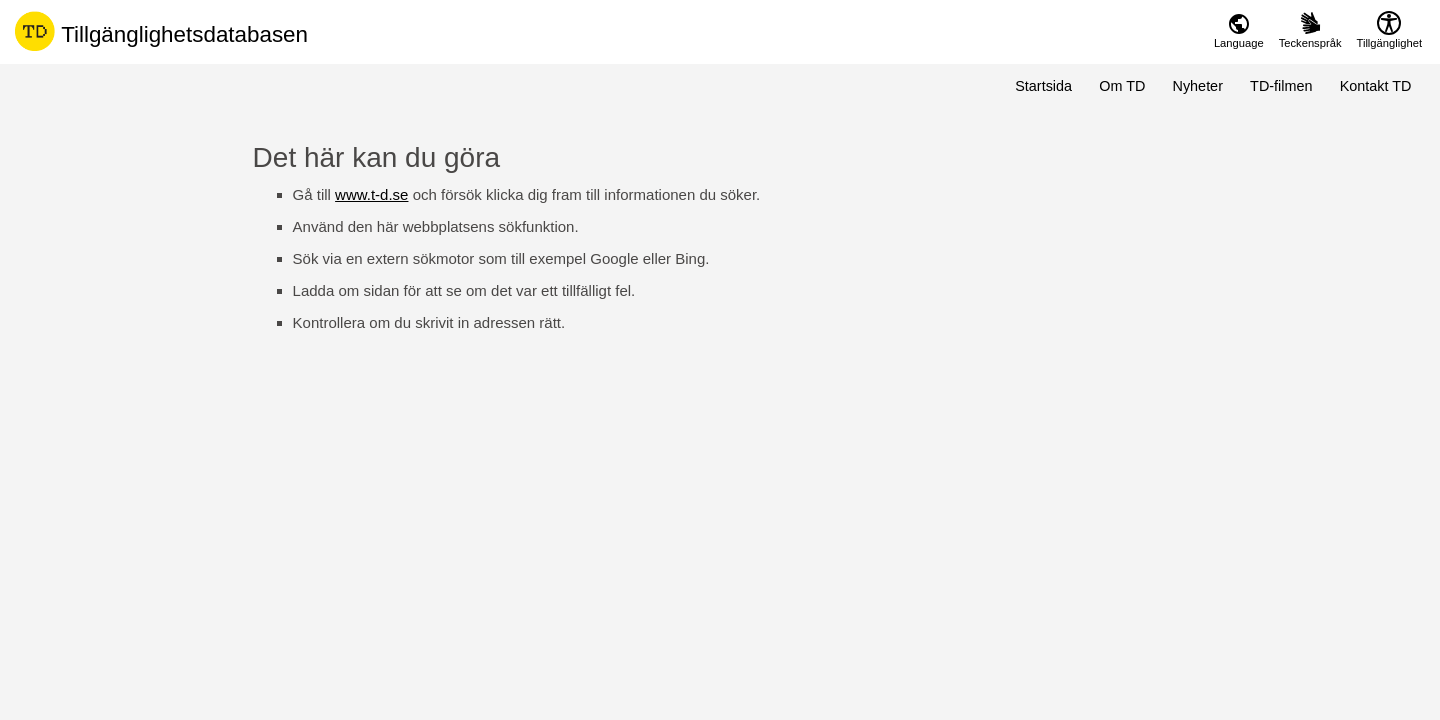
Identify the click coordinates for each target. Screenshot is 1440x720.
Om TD (1122, 86)
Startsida (1043, 86)
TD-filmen (1281, 86)
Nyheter (1198, 86)
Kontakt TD (1376, 86)
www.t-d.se (371, 194)
